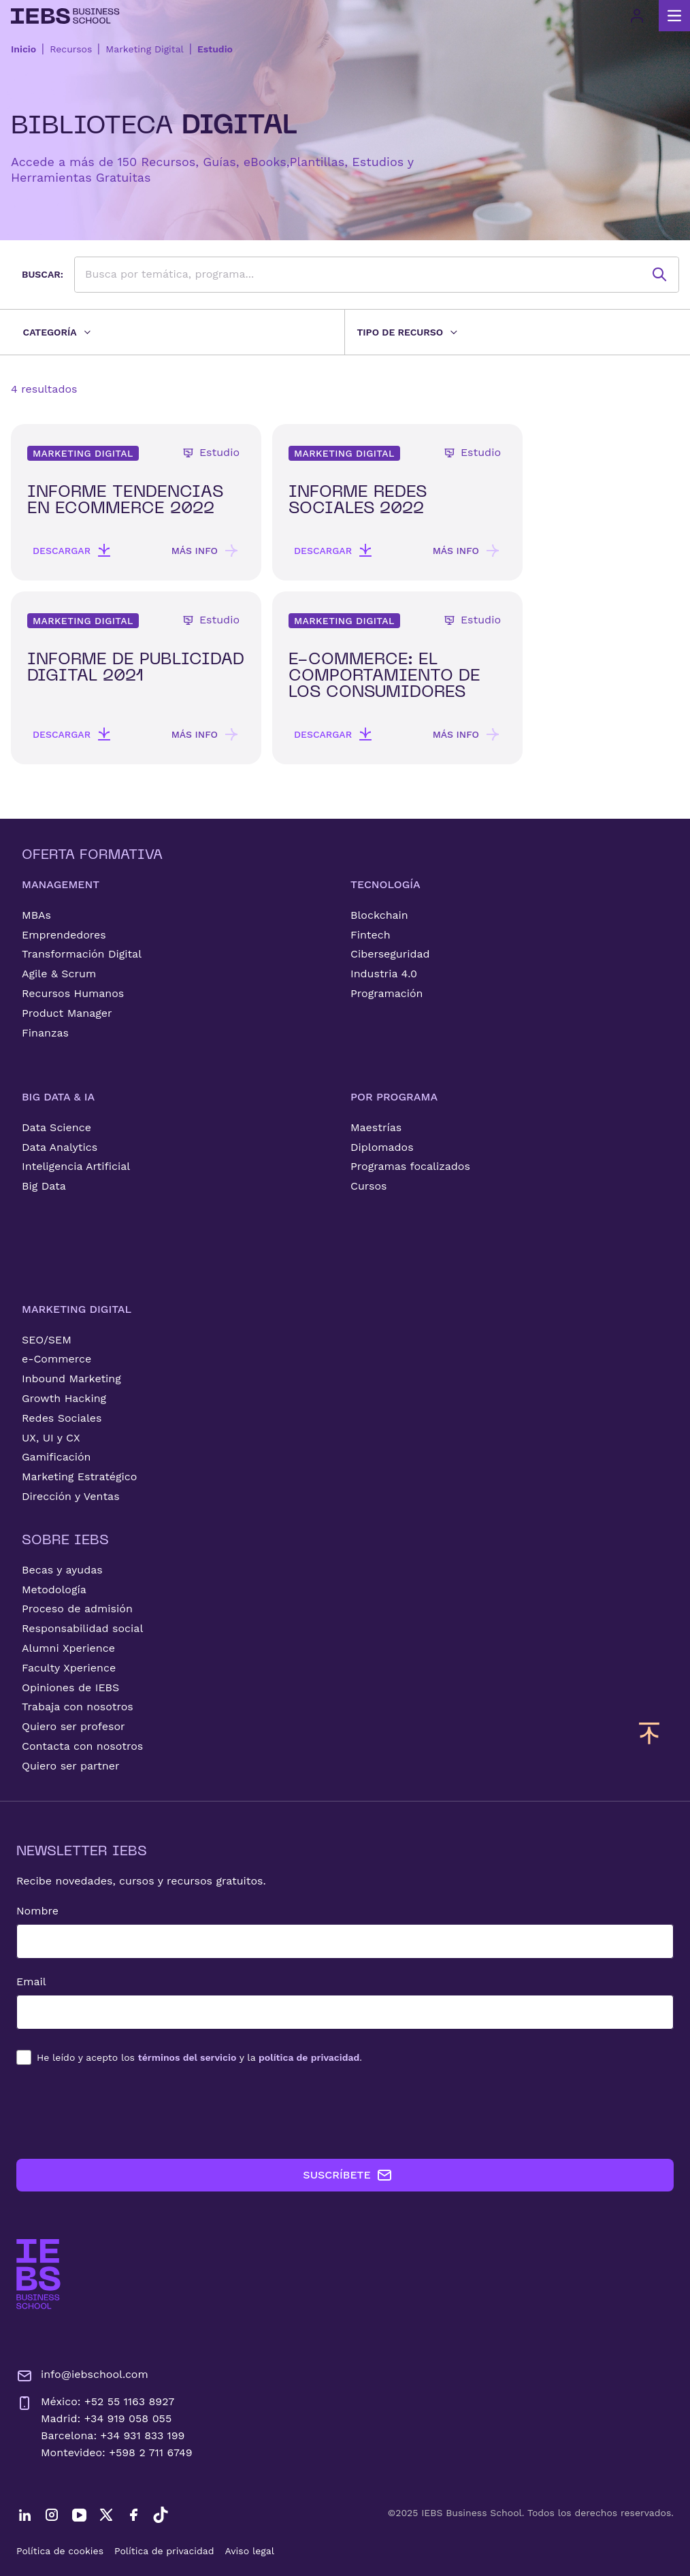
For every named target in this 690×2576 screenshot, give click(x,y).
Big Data (44, 1185)
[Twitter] (106, 2515)
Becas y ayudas (62, 1569)
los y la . (199, 2057)
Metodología (54, 1589)
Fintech (370, 934)
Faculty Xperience (69, 1667)
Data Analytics (59, 1147)
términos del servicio (187, 2057)
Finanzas (45, 1032)
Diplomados (382, 1147)
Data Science (56, 1127)
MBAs (36, 915)
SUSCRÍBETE (347, 2175)
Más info (205, 550)
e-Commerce (56, 1358)
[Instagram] (52, 2515)
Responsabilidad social (82, 1628)
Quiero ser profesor (73, 1726)
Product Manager (67, 1013)
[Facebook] (133, 2515)
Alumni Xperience (68, 1648)
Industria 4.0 (383, 973)
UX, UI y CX (51, 1437)
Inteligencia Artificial (76, 1166)
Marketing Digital (144, 49)
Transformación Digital (82, 953)
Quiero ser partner (70, 1765)
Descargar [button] (72, 550)
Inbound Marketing (71, 1378)
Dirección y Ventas (71, 1496)
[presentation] (119, 2111)
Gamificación (56, 1456)
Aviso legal (249, 2550)
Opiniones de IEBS (70, 1687)
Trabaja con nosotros (77, 1706)
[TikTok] (160, 2515)
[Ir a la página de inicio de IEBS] (38, 2274)
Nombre (37, 1910)
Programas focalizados (410, 1166)
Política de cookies (59, 2550)
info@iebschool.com (82, 2376)
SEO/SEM (46, 1339)
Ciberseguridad (390, 953)
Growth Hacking (64, 1398)
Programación (386, 993)
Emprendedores (64, 934)
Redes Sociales (61, 1418)
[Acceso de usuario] (637, 15)
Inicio (23, 49)
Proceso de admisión (77, 1608)
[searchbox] (376, 274)
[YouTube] (79, 2515)
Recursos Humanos (73, 993)
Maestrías (375, 1127)
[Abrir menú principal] (674, 15)
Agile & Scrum (59, 973)
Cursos (368, 1185)
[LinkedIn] (24, 2515)
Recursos (71, 49)
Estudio (215, 49)
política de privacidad (309, 2057)
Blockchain (379, 915)
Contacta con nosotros (82, 1746)
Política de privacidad (164, 2550)
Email (31, 1981)
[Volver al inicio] (65, 16)
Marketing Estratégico (79, 1476)
